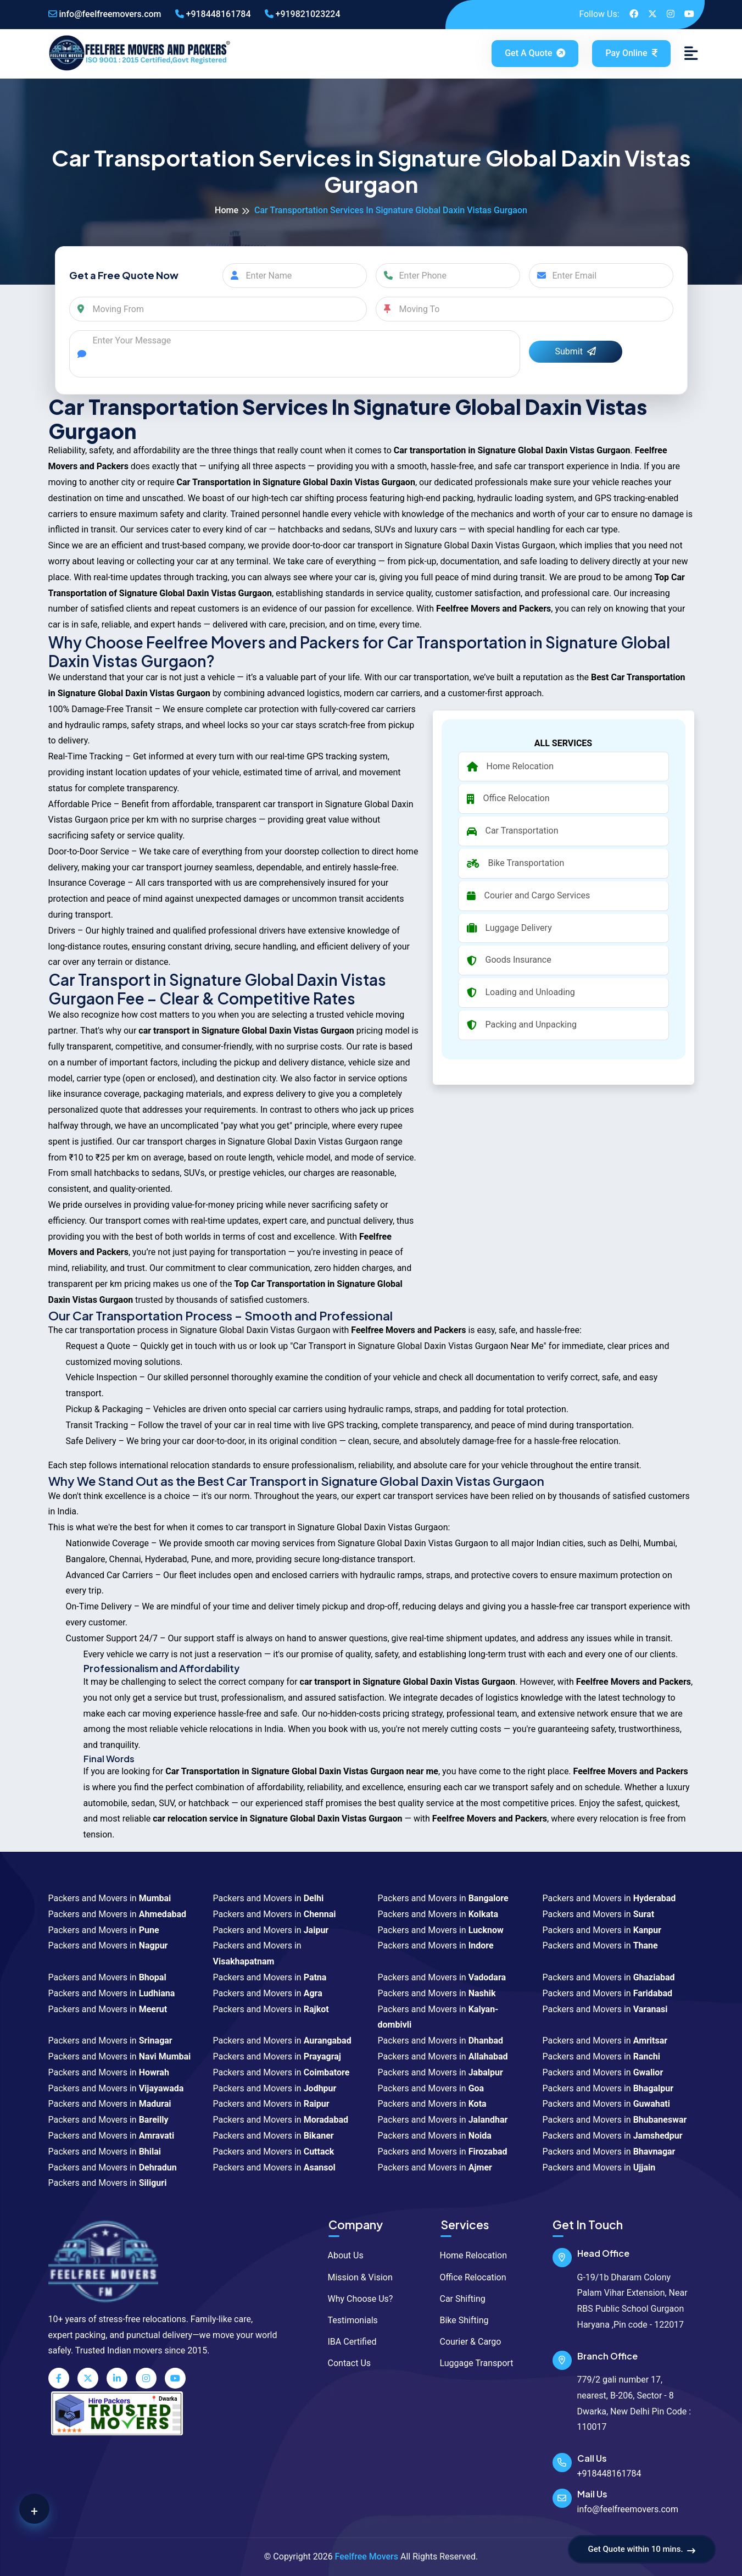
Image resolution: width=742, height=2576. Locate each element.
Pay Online (631, 53)
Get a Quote (536, 53)
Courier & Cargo (465, 2341)
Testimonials (347, 2320)
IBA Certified (347, 2341)
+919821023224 (303, 14)
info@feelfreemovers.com (104, 14)
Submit (575, 351)
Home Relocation (468, 2255)
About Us (340, 2255)
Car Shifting (457, 2299)
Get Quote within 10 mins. (641, 2549)
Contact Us (344, 2363)
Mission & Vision (355, 2277)
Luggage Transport (471, 2363)
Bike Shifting (459, 2320)
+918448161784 (213, 14)
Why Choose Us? (355, 2299)
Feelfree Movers (366, 2556)
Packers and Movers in (109, 1898)
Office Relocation (467, 2277)
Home (226, 210)
